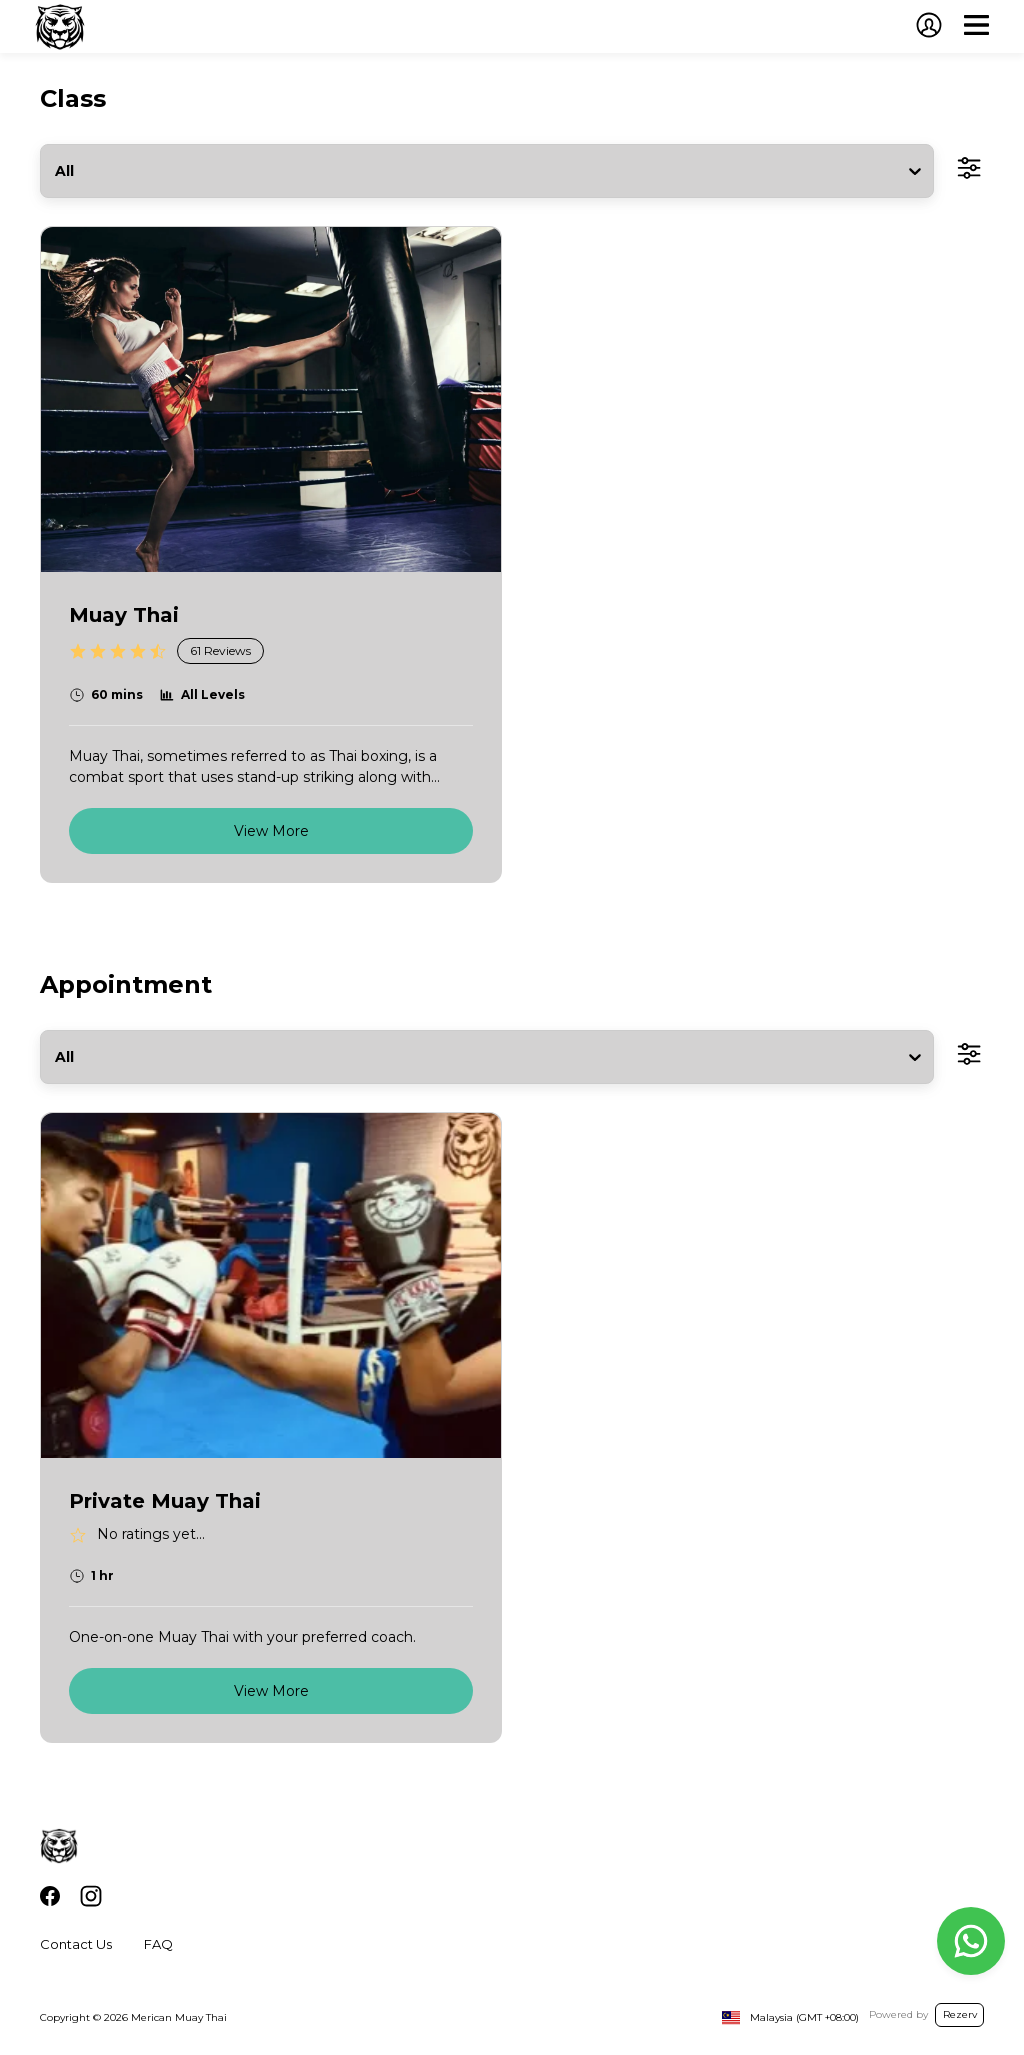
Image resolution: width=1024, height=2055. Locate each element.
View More (271, 831)
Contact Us (76, 1944)
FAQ (158, 1944)
